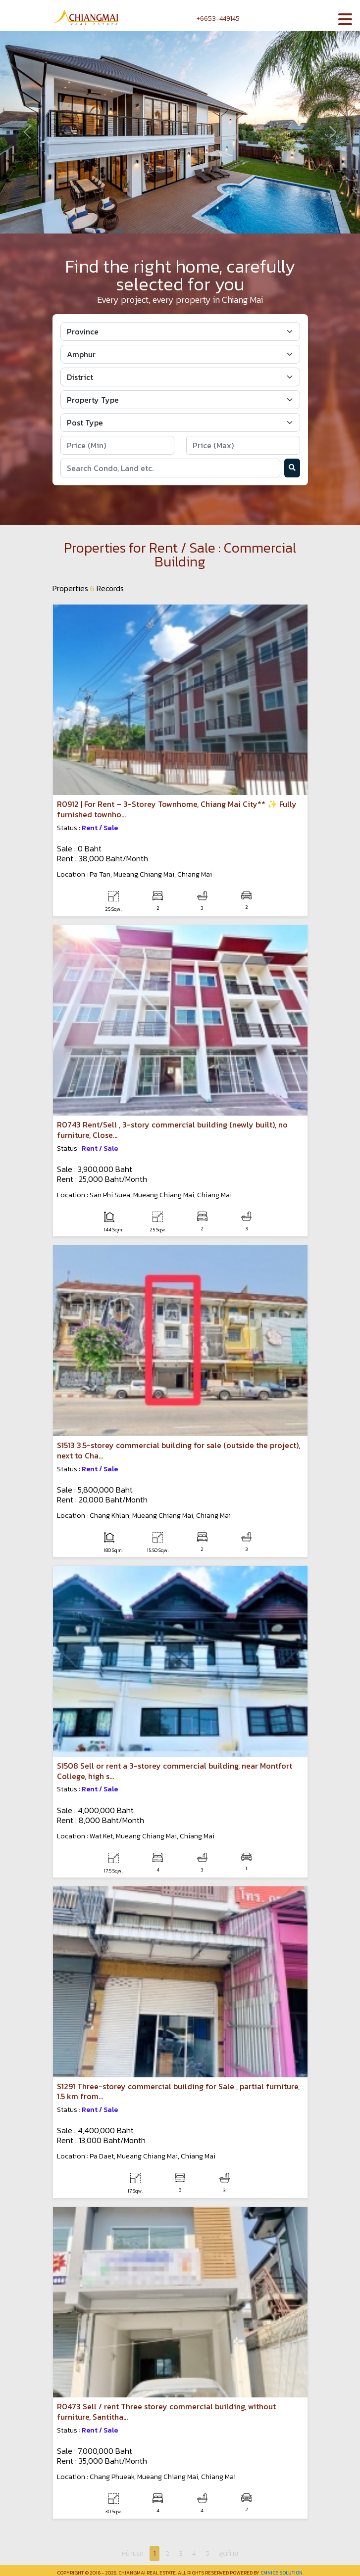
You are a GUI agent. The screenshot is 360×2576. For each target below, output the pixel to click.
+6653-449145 (213, 18)
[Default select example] (180, 331)
